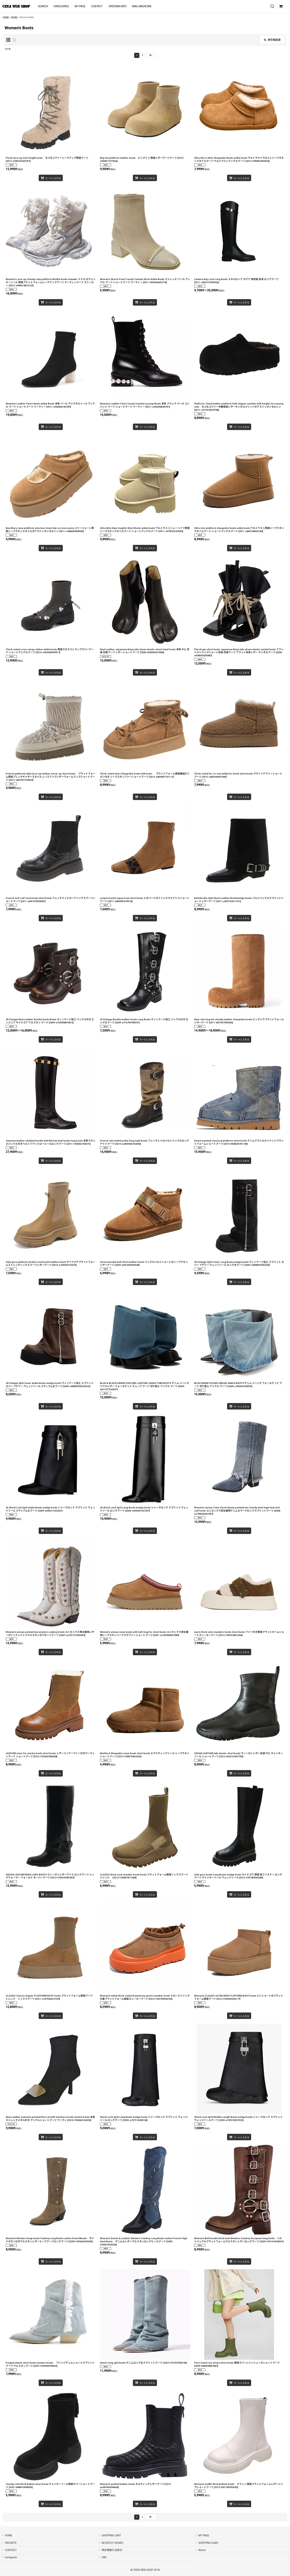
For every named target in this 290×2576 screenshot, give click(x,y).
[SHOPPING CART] (281, 6)
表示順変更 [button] (272, 39)
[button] (43, 6)
